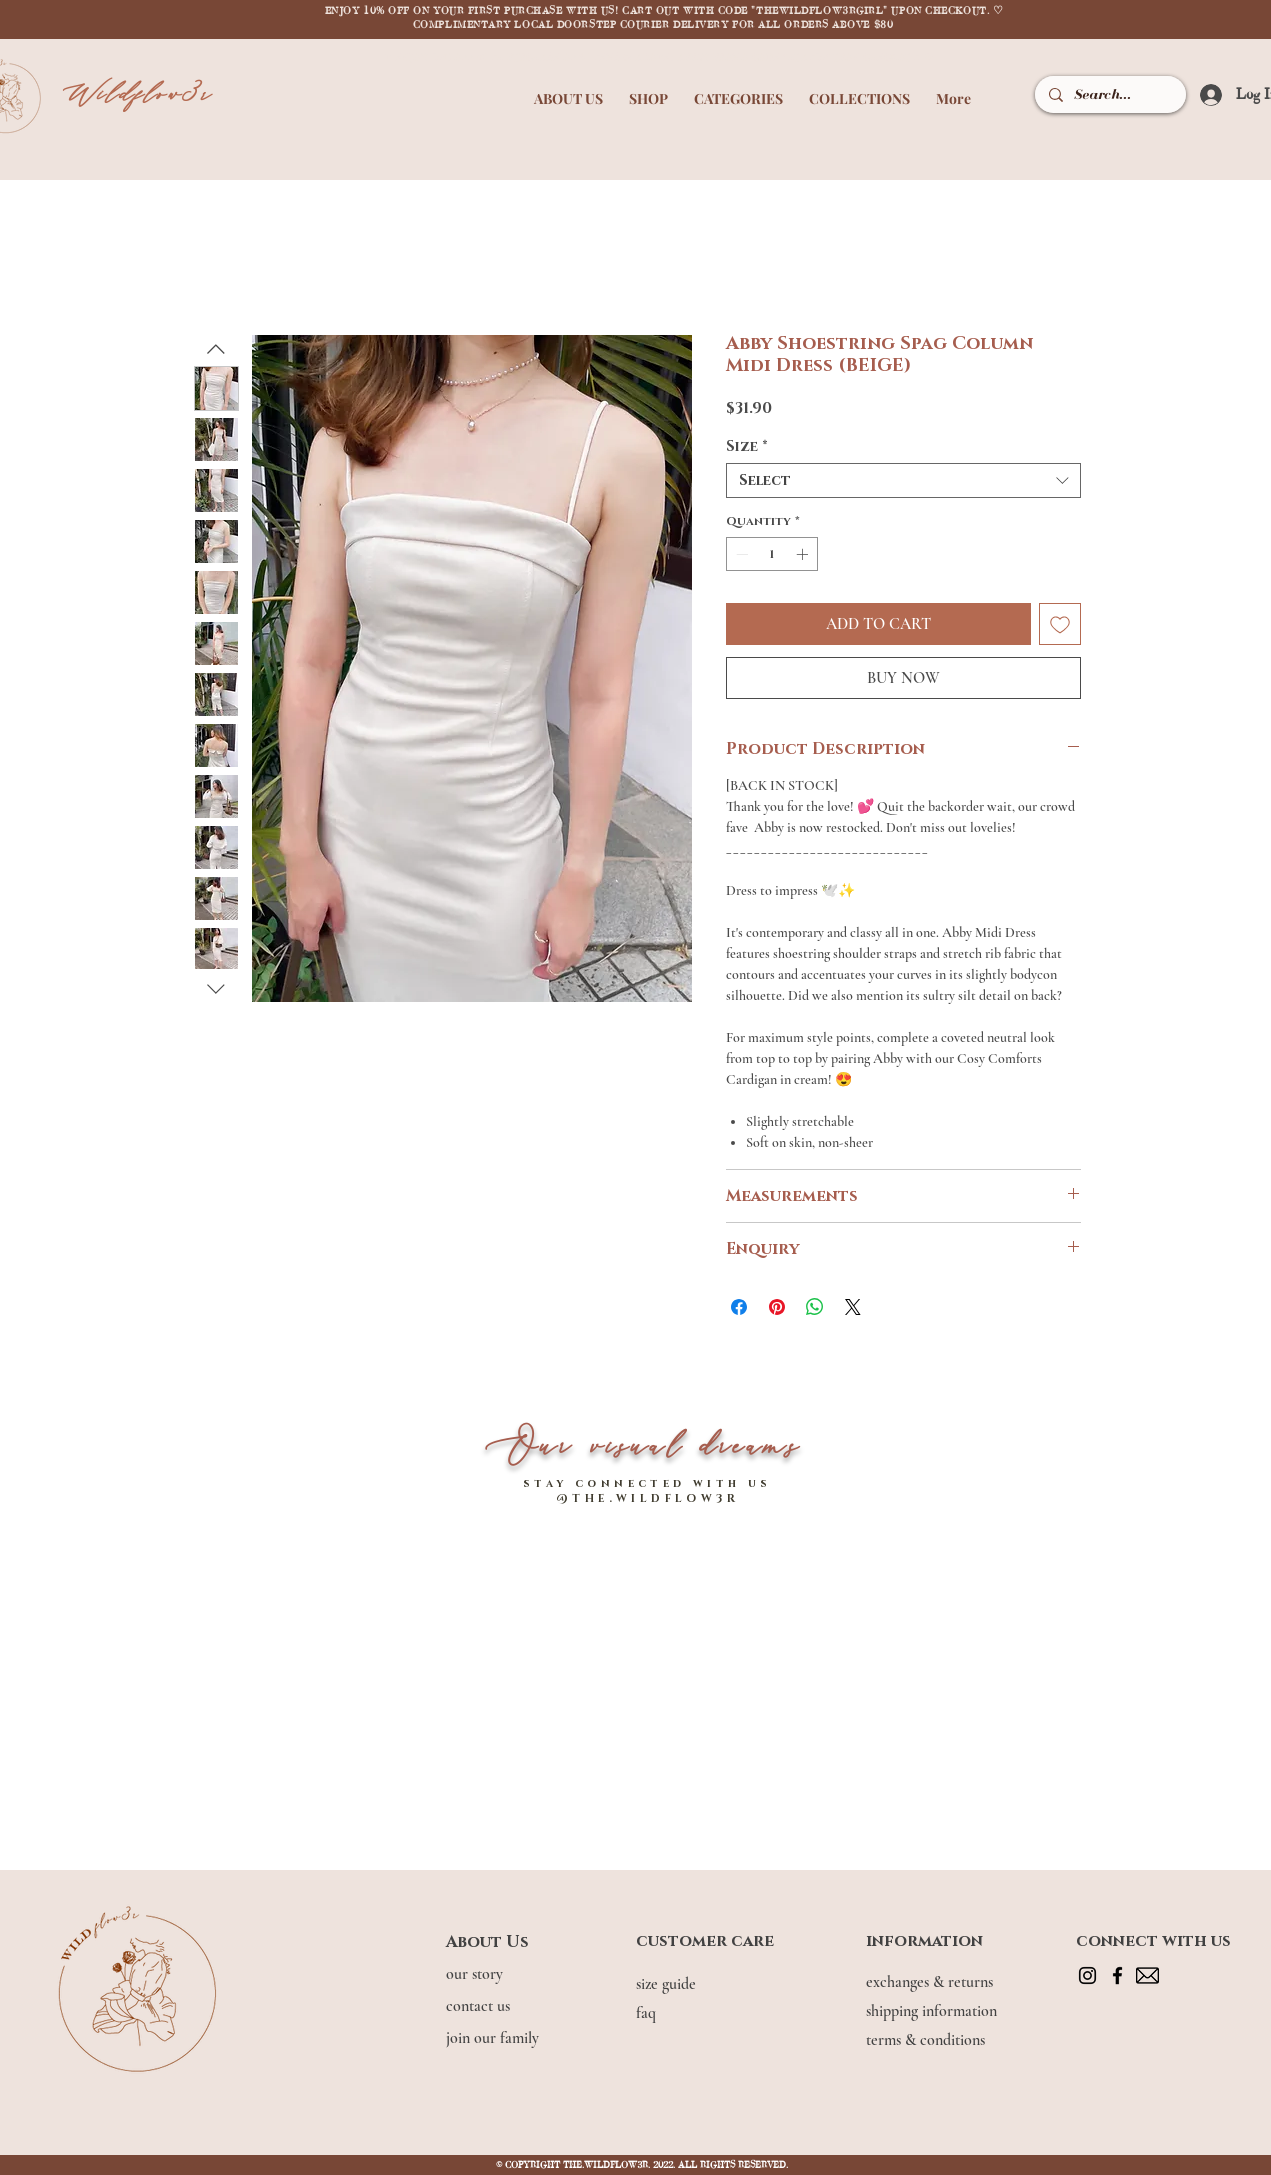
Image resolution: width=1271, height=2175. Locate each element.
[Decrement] (740, 554)
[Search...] (1109, 94)
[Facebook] (1117, 1975)
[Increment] (804, 554)
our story (476, 1974)
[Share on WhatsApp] (815, 1307)
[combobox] (903, 480)
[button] (568, 89)
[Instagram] (1087, 1975)
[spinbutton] (772, 554)
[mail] (1147, 1975)
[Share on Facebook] (739, 1307)
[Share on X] (853, 1307)
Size (747, 446)
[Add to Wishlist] (1060, 624)
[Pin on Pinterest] (777, 1307)
